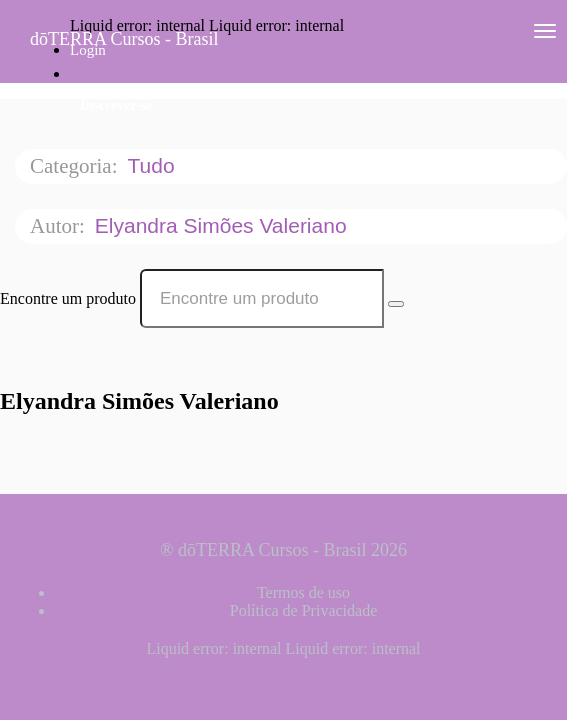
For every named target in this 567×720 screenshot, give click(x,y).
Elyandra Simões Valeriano (224, 225)
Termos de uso (303, 592)
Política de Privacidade (304, 610)
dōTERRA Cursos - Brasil (124, 39)
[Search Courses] (396, 304)
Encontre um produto (68, 298)
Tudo (153, 165)
